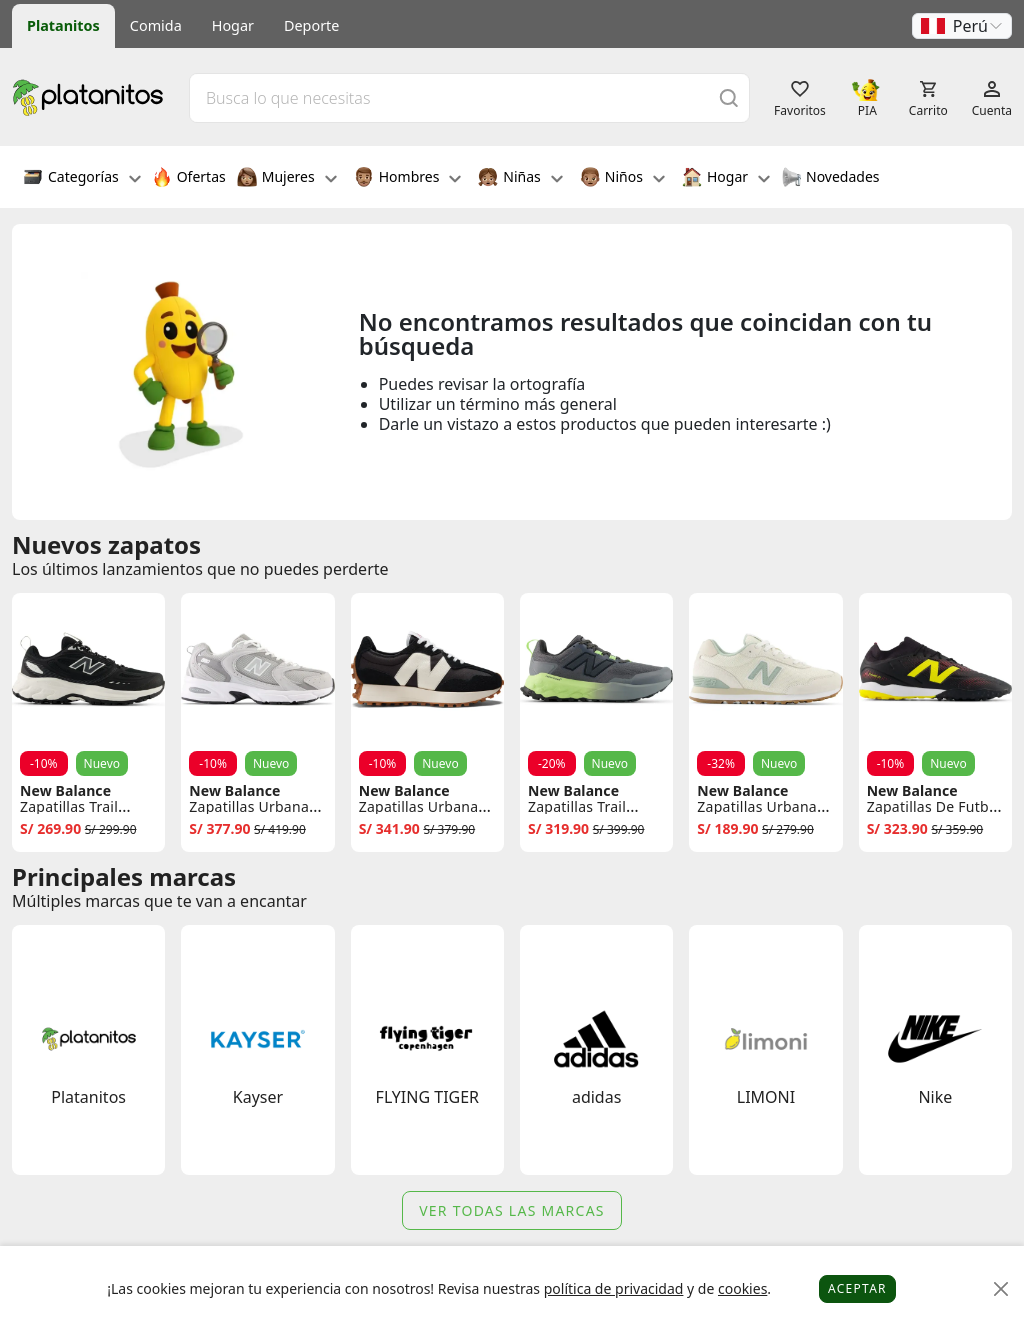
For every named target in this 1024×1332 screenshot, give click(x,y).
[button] (962, 26)
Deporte (311, 25)
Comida (156, 25)
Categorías (82, 179)
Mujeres (287, 179)
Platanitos (63, 25)
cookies (742, 1288)
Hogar (233, 25)
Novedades (830, 179)
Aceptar (857, 1288)
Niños (622, 179)
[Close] (1001, 1289)
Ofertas (189, 179)
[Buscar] (729, 97)
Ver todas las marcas (512, 1210)
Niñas (520, 179)
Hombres (408, 179)
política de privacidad (614, 1288)
